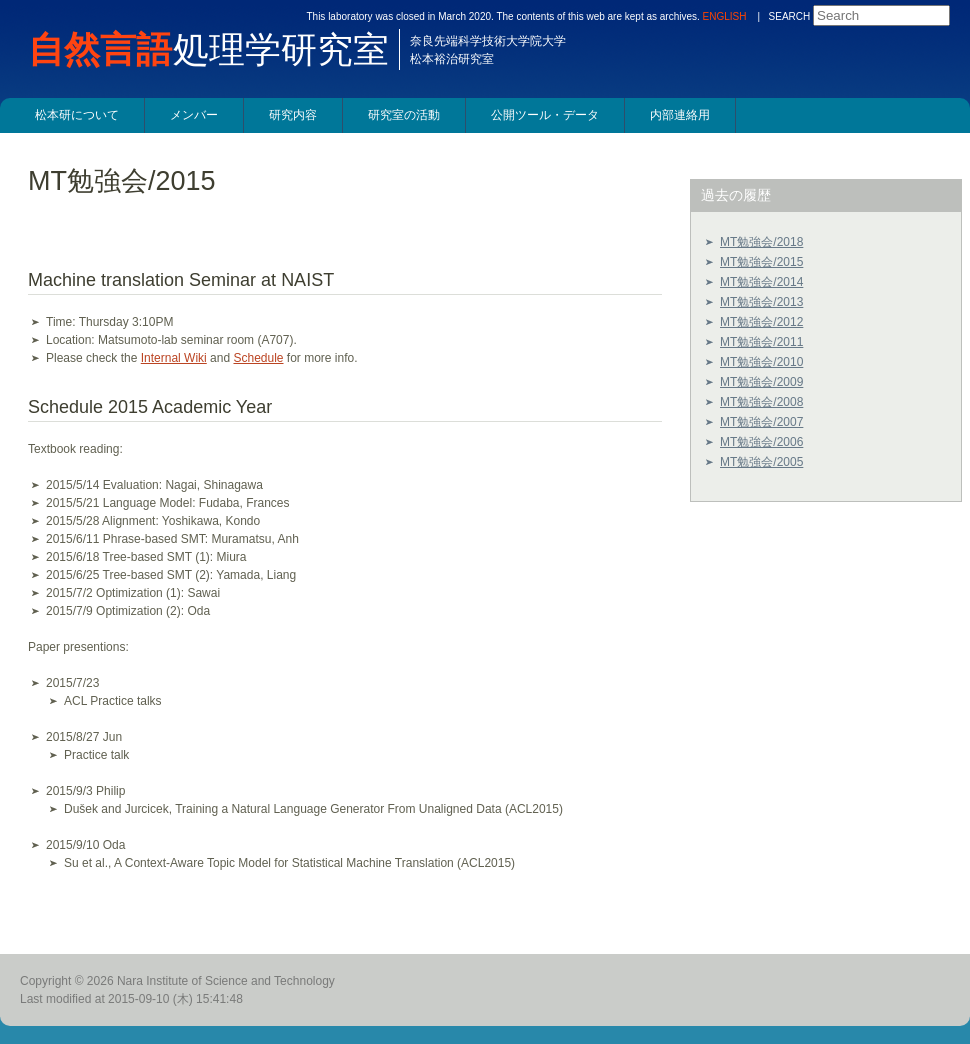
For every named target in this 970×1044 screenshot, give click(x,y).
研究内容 (293, 115)
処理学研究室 (219, 49)
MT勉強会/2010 (761, 362)
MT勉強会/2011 (761, 342)
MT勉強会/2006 (761, 442)
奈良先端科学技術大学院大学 (488, 41)
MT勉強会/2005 (761, 462)
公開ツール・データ (545, 115)
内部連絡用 (680, 115)
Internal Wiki (174, 358)
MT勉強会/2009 (761, 382)
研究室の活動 (404, 115)
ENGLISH (725, 16)
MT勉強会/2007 (761, 422)
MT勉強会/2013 (761, 302)
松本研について (77, 115)
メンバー (194, 115)
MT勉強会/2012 (761, 322)
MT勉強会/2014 (761, 282)
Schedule (258, 358)
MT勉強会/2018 (761, 242)
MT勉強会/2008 (761, 402)
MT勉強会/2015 (761, 262)
